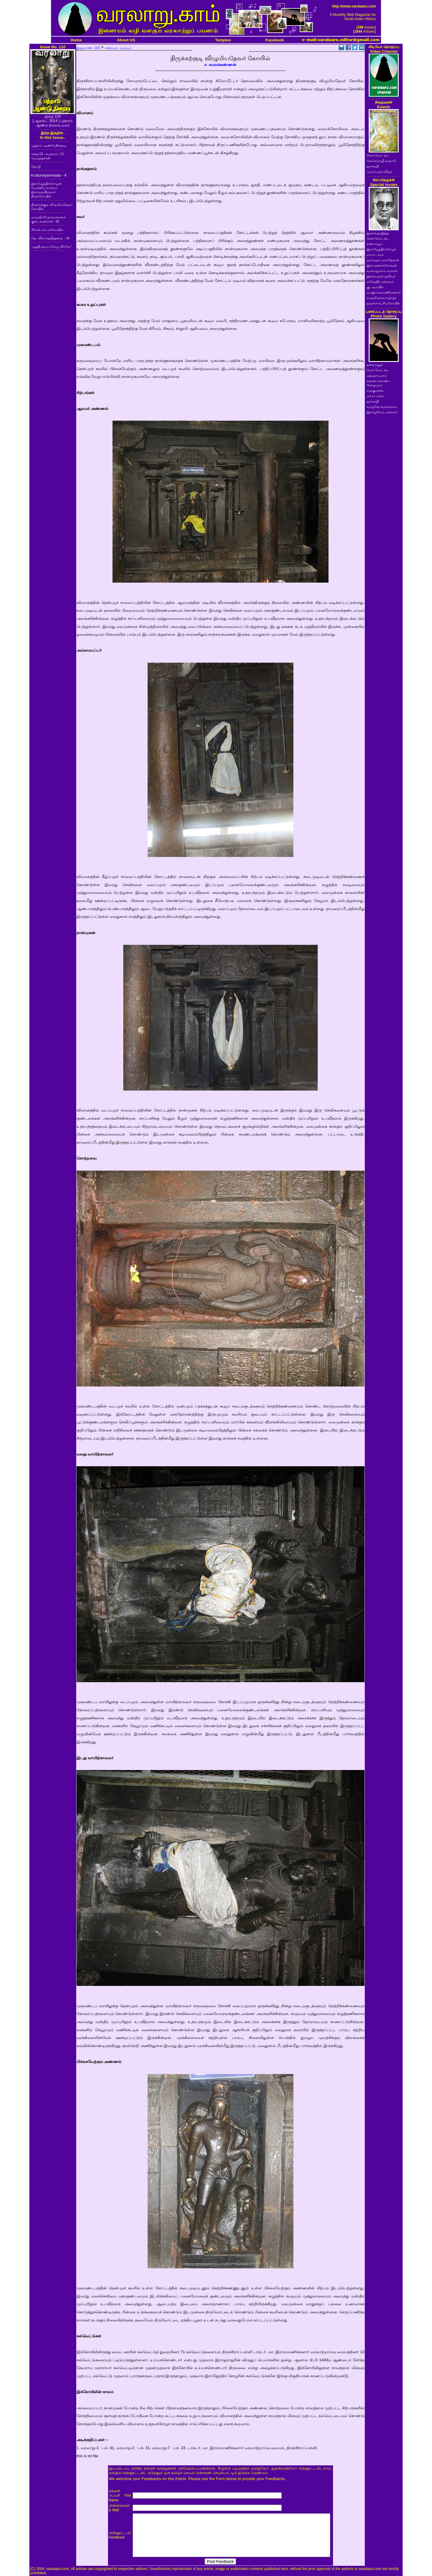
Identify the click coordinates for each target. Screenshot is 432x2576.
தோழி (36, 166)
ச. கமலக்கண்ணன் (220, 64)
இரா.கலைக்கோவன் (382, 265)
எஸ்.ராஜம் (375, 244)
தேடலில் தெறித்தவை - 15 (50, 238)
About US (126, 40)
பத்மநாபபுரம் (377, 375)
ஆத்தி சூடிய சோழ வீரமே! (51, 246)
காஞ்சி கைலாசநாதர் (382, 298)
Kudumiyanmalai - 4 (49, 175)
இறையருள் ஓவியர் (381, 276)
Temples (223, 40)
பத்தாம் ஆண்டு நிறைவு (49, 145)
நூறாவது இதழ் (378, 233)
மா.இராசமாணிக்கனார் (384, 292)
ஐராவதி (373, 166)
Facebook (275, 40)
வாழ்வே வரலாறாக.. (382, 406)
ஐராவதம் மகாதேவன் (383, 260)
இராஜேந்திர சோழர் (382, 249)
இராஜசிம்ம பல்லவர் (382, 412)
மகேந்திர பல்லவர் (380, 281)
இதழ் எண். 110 (88, 47)
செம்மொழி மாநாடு (382, 161)
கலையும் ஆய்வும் (118, 47)
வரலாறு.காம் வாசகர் (382, 271)
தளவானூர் (375, 364)
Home (76, 40)
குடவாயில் (375, 287)
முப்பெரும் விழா (380, 171)
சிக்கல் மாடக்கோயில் (47, 229)
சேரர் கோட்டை (378, 155)
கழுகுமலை (375, 390)
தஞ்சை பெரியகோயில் (383, 303)
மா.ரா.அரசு (375, 254)
